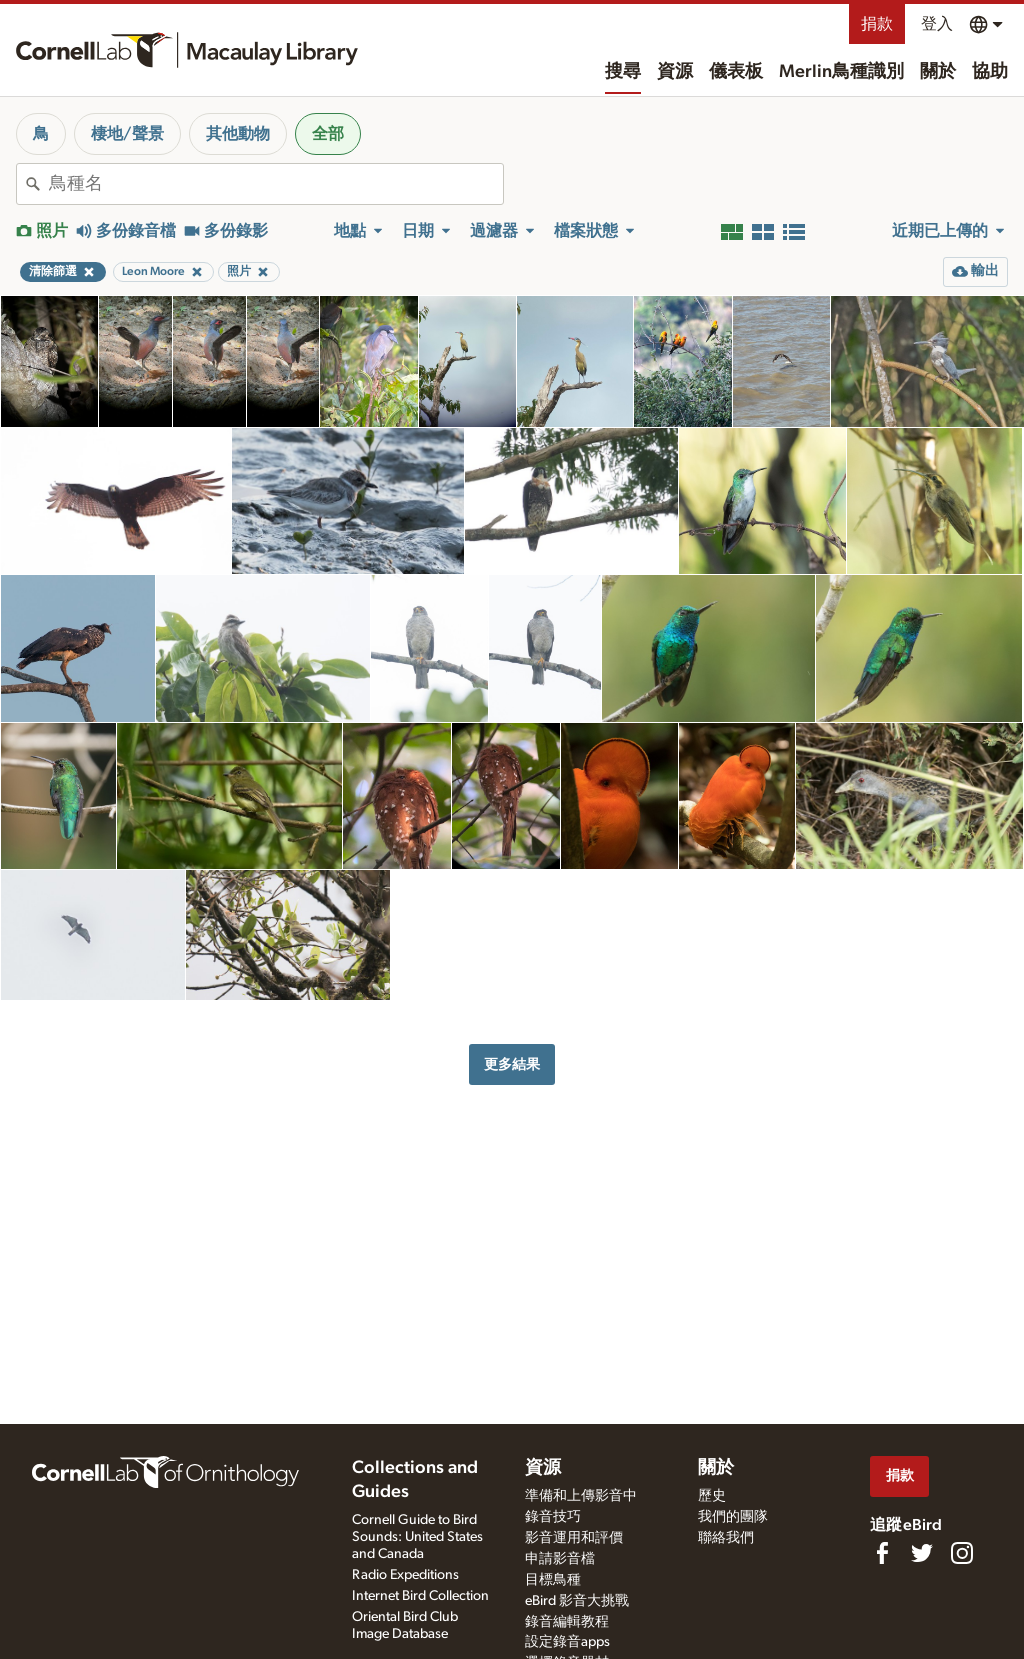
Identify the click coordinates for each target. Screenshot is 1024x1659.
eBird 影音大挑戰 (577, 1601)
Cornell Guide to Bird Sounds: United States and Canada (417, 1537)
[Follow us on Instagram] (962, 1553)
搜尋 (623, 72)
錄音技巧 (553, 1517)
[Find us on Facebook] (882, 1553)
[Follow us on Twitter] (922, 1553)
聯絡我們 (726, 1538)
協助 (990, 72)
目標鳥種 (553, 1580)
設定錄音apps (567, 1642)
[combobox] (276, 184)
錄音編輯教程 (567, 1622)
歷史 (712, 1496)
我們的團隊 (733, 1517)
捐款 (877, 24)
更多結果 (512, 1064)
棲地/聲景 (127, 134)
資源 (675, 72)
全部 (328, 134)
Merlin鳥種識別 (841, 72)
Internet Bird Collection (420, 1596)
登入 (937, 24)
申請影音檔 (560, 1559)
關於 (938, 72)
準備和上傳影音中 (581, 1496)
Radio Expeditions (405, 1575)
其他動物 (238, 134)
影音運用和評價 (574, 1538)
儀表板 (736, 72)
